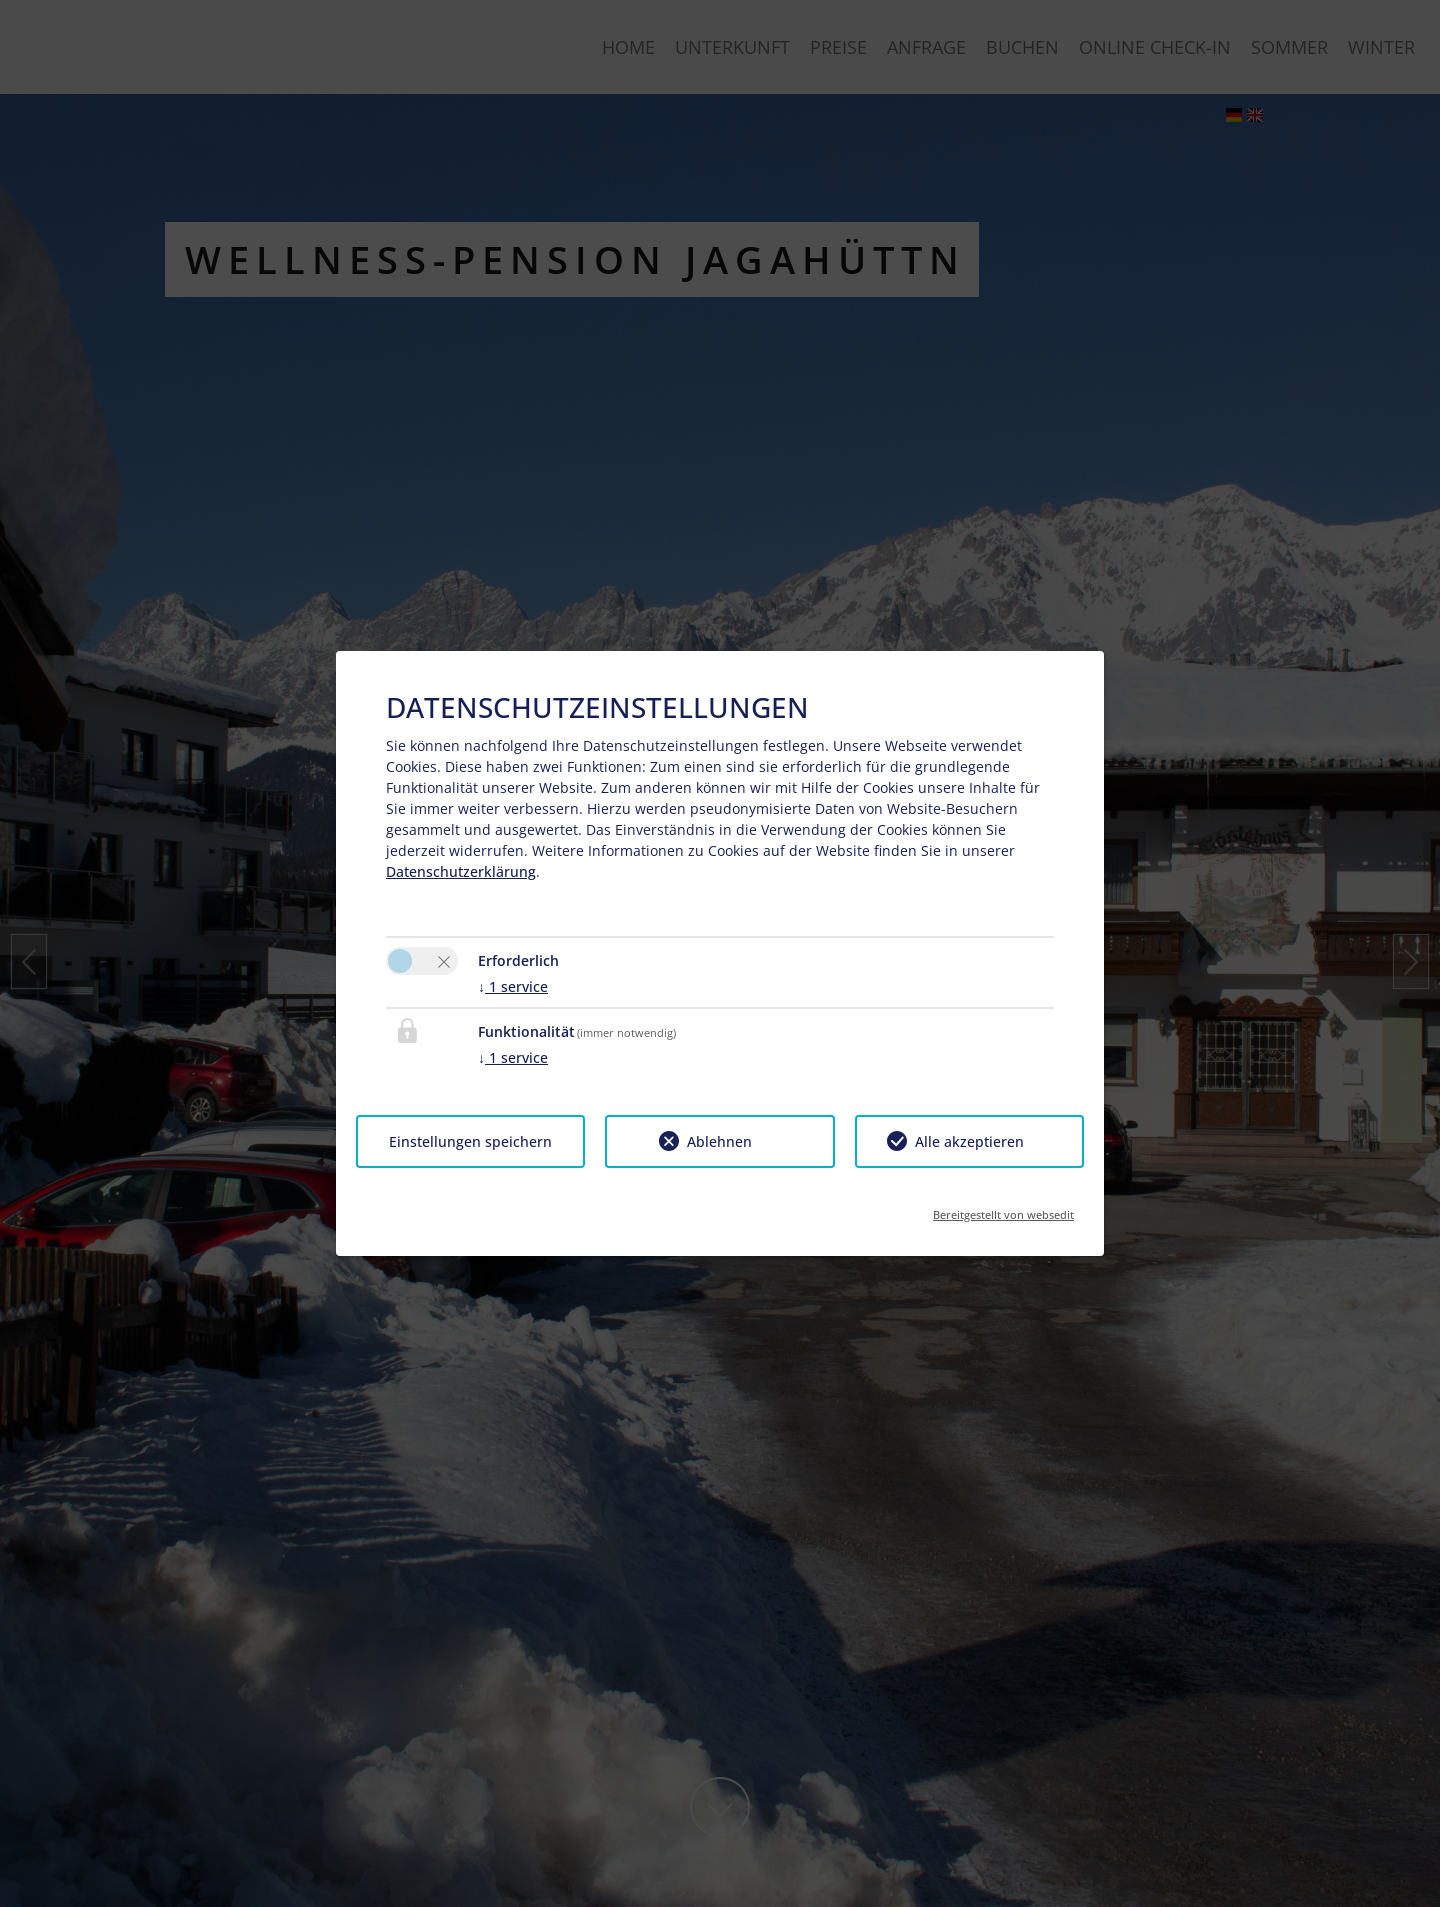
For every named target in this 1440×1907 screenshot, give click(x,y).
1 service (513, 986)
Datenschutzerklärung (461, 871)
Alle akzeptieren (969, 1141)
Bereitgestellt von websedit (1003, 1208)
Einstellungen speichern (470, 1141)
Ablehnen (719, 1141)
